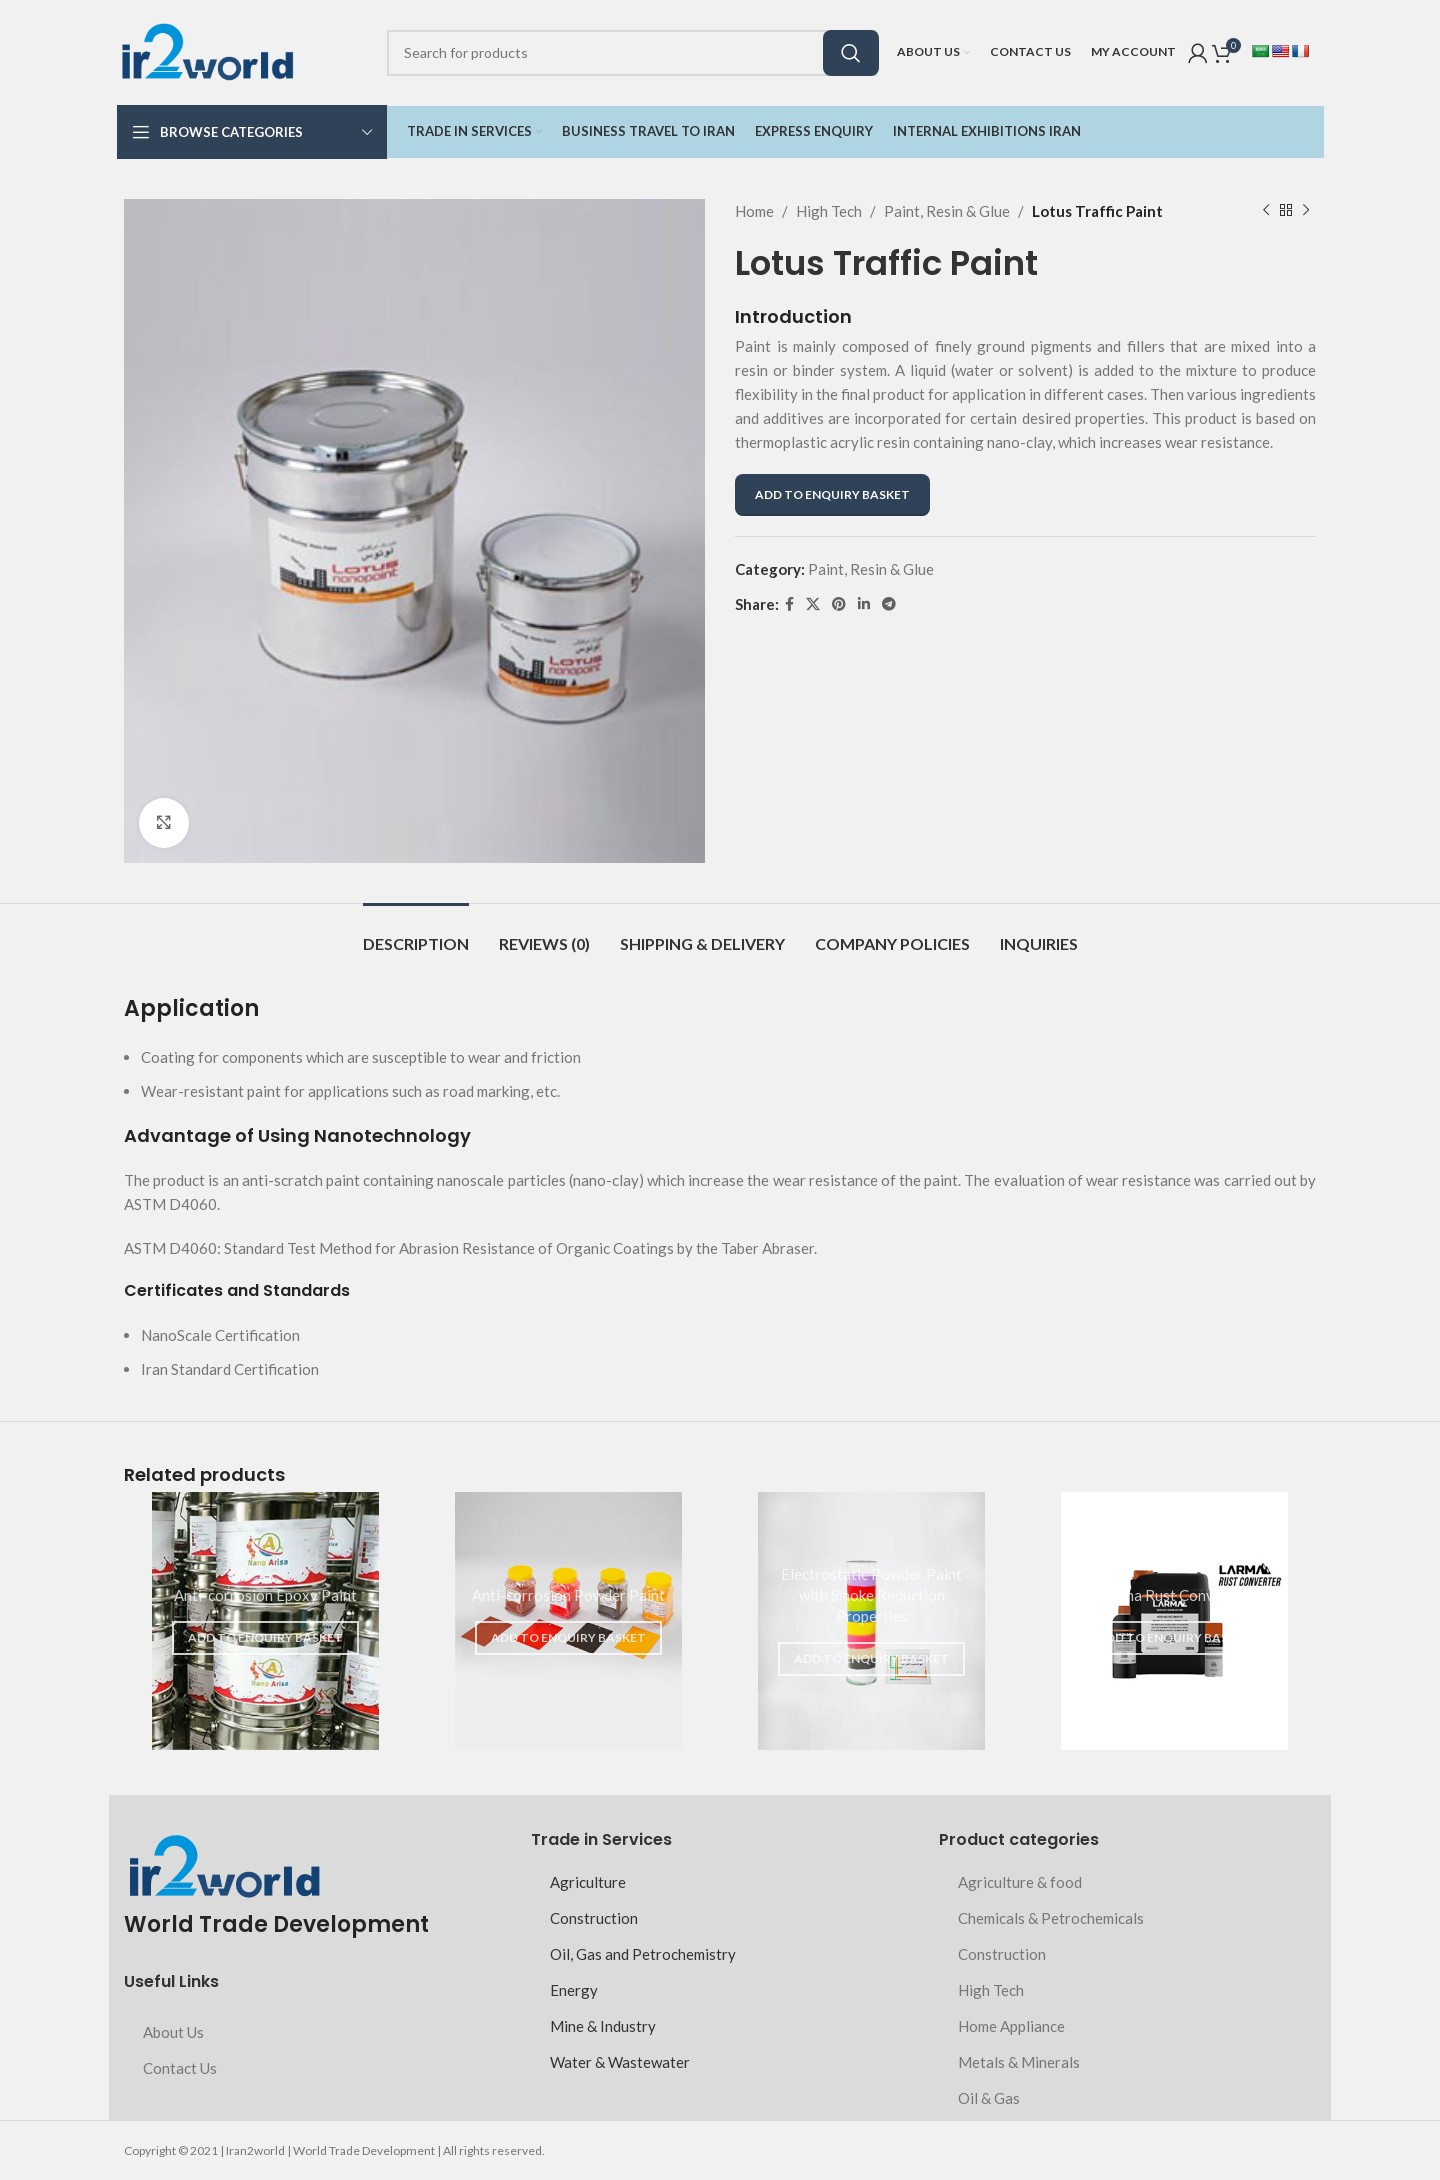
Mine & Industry (603, 2026)
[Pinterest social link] (839, 604)
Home (754, 211)
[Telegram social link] (889, 604)
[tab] (416, 933)
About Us (173, 2032)
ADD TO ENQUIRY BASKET (832, 494)
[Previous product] (1266, 211)
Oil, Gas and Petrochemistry (643, 1954)
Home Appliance (1011, 2026)
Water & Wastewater (620, 2062)
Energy (574, 1990)
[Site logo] (207, 50)
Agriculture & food (1020, 1882)
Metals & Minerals (1019, 2062)
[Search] (632, 53)
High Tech (829, 211)
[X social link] (813, 604)
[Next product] (1306, 211)
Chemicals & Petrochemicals (1051, 1918)
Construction (594, 1918)
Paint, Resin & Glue (947, 211)
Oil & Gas (989, 2098)
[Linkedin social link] (864, 604)
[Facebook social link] (789, 604)
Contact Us (180, 2068)
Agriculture (588, 1882)
